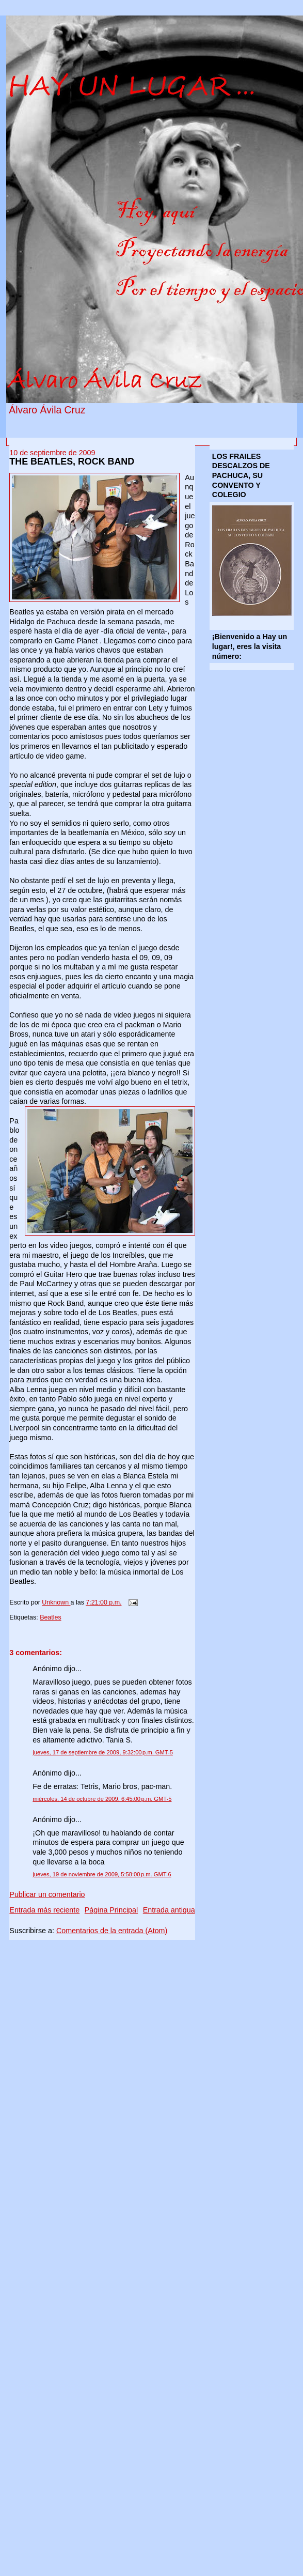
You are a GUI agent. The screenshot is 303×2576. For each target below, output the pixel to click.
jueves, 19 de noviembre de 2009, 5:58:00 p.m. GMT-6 (102, 1874)
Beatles (50, 1617)
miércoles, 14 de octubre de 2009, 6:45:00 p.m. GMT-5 (102, 1799)
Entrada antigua (169, 1910)
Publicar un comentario (47, 1894)
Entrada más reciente (44, 1910)
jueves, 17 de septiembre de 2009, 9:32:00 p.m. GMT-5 (103, 1752)
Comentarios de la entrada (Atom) (111, 1930)
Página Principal (111, 1910)
